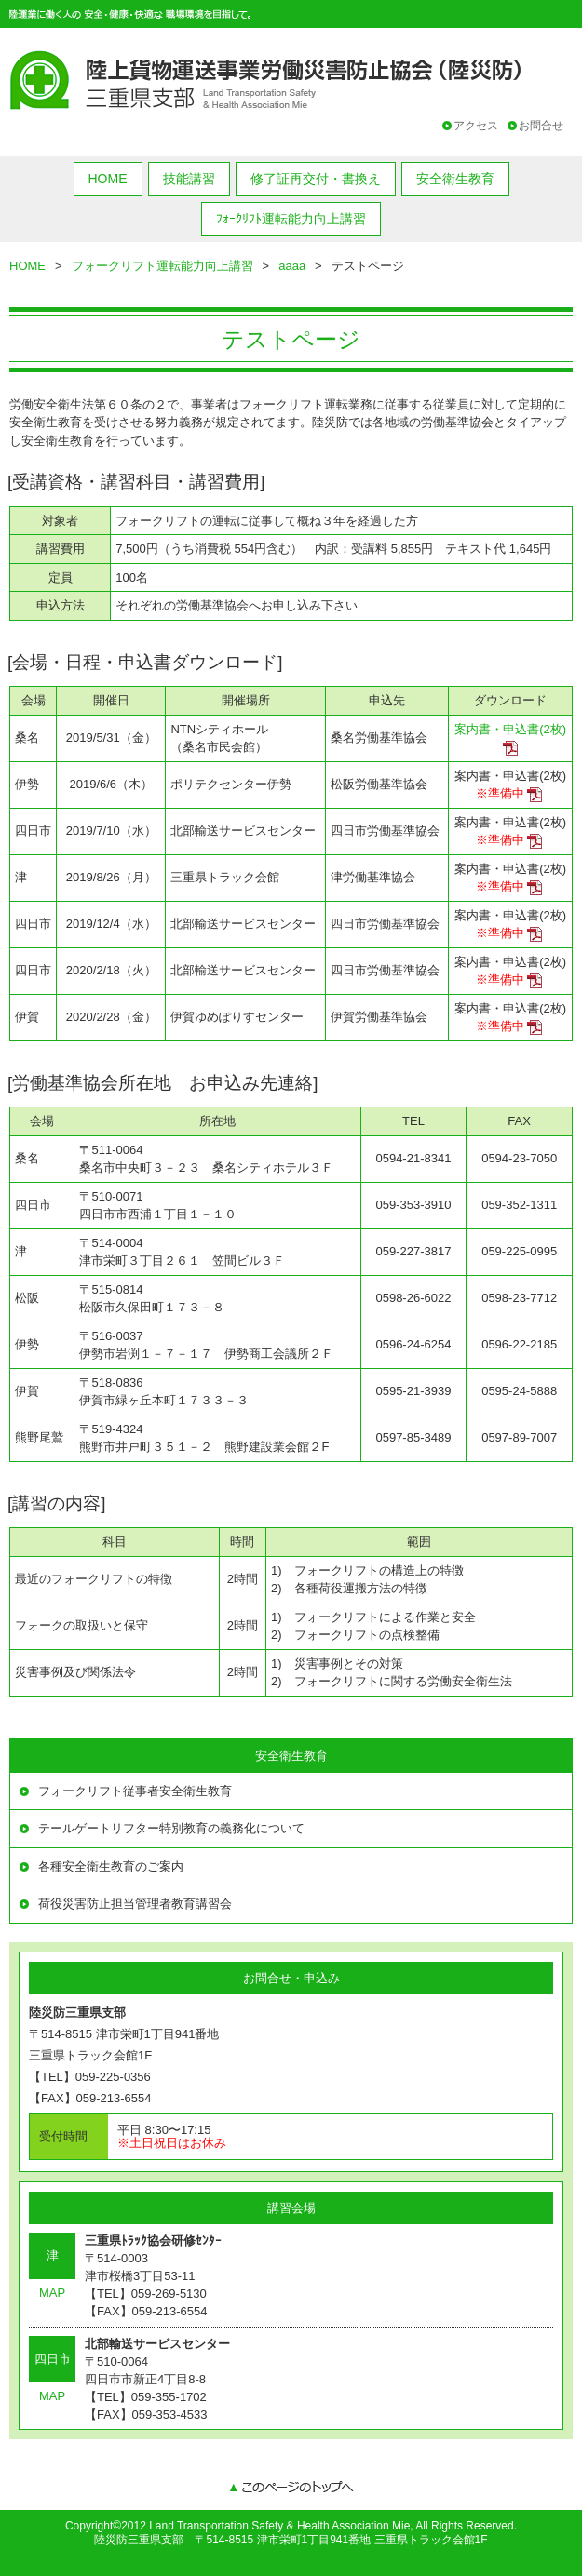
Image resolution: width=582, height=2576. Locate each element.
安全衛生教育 (455, 178)
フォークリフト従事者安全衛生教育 (135, 1791)
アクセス (475, 125)
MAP (52, 2293)
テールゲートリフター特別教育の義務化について (171, 1828)
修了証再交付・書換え (315, 178)
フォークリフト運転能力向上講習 (162, 266)
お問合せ (541, 125)
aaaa (291, 266)
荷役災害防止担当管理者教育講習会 (135, 1904)
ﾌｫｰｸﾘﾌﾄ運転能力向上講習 (291, 218)
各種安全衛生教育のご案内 (110, 1866)
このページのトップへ (291, 2488)
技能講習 (189, 178)
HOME (108, 178)
